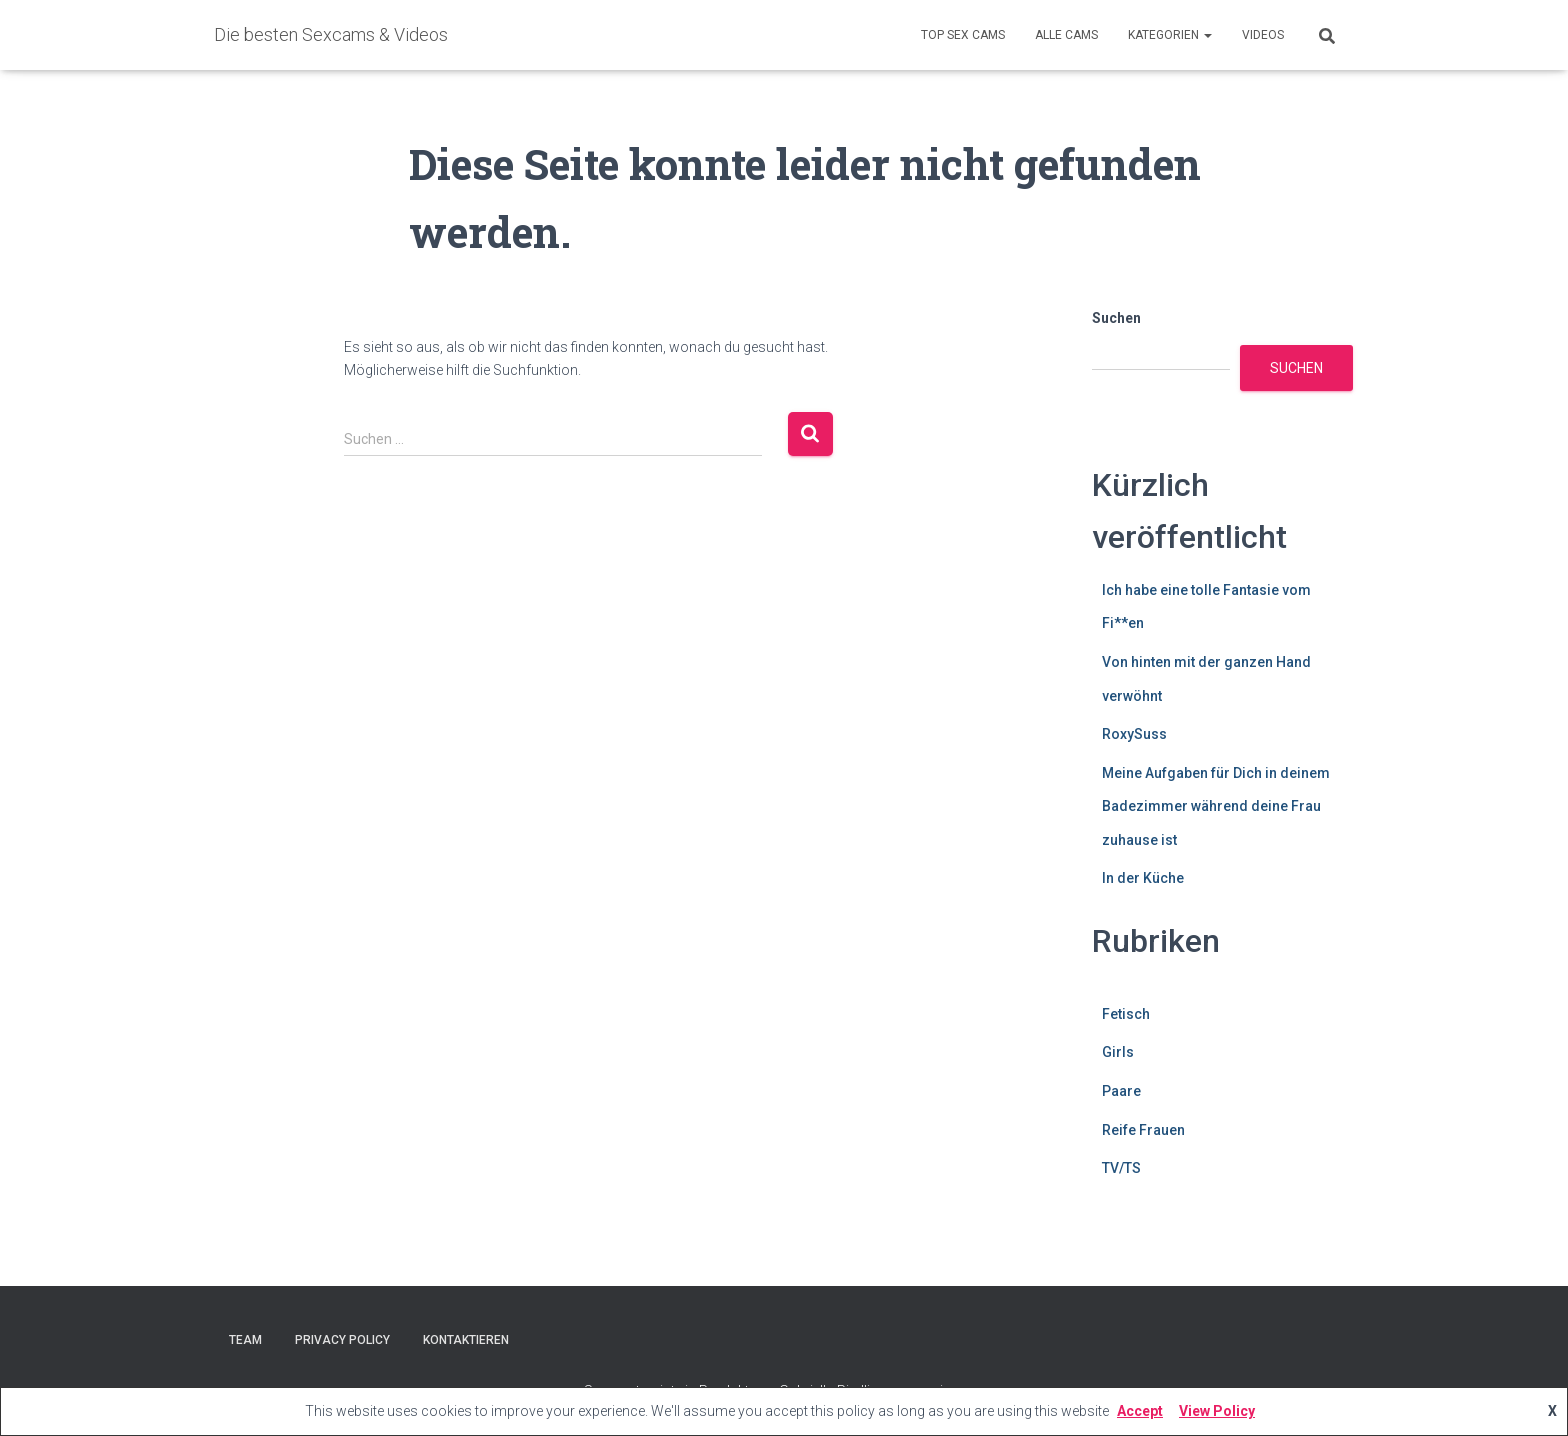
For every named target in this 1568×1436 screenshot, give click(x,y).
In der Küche (1143, 878)
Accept (1140, 1411)
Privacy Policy (342, 1340)
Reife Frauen (1143, 1130)
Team (245, 1340)
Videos (1263, 35)
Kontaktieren (466, 1340)
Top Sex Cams (963, 35)
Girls (1118, 1052)
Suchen (1116, 318)
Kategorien (1170, 35)
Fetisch (1126, 1014)
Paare (1121, 1091)
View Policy (1217, 1411)
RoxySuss (1134, 734)
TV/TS (1121, 1168)
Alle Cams (1066, 35)
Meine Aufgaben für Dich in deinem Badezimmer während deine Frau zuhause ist (1216, 806)
